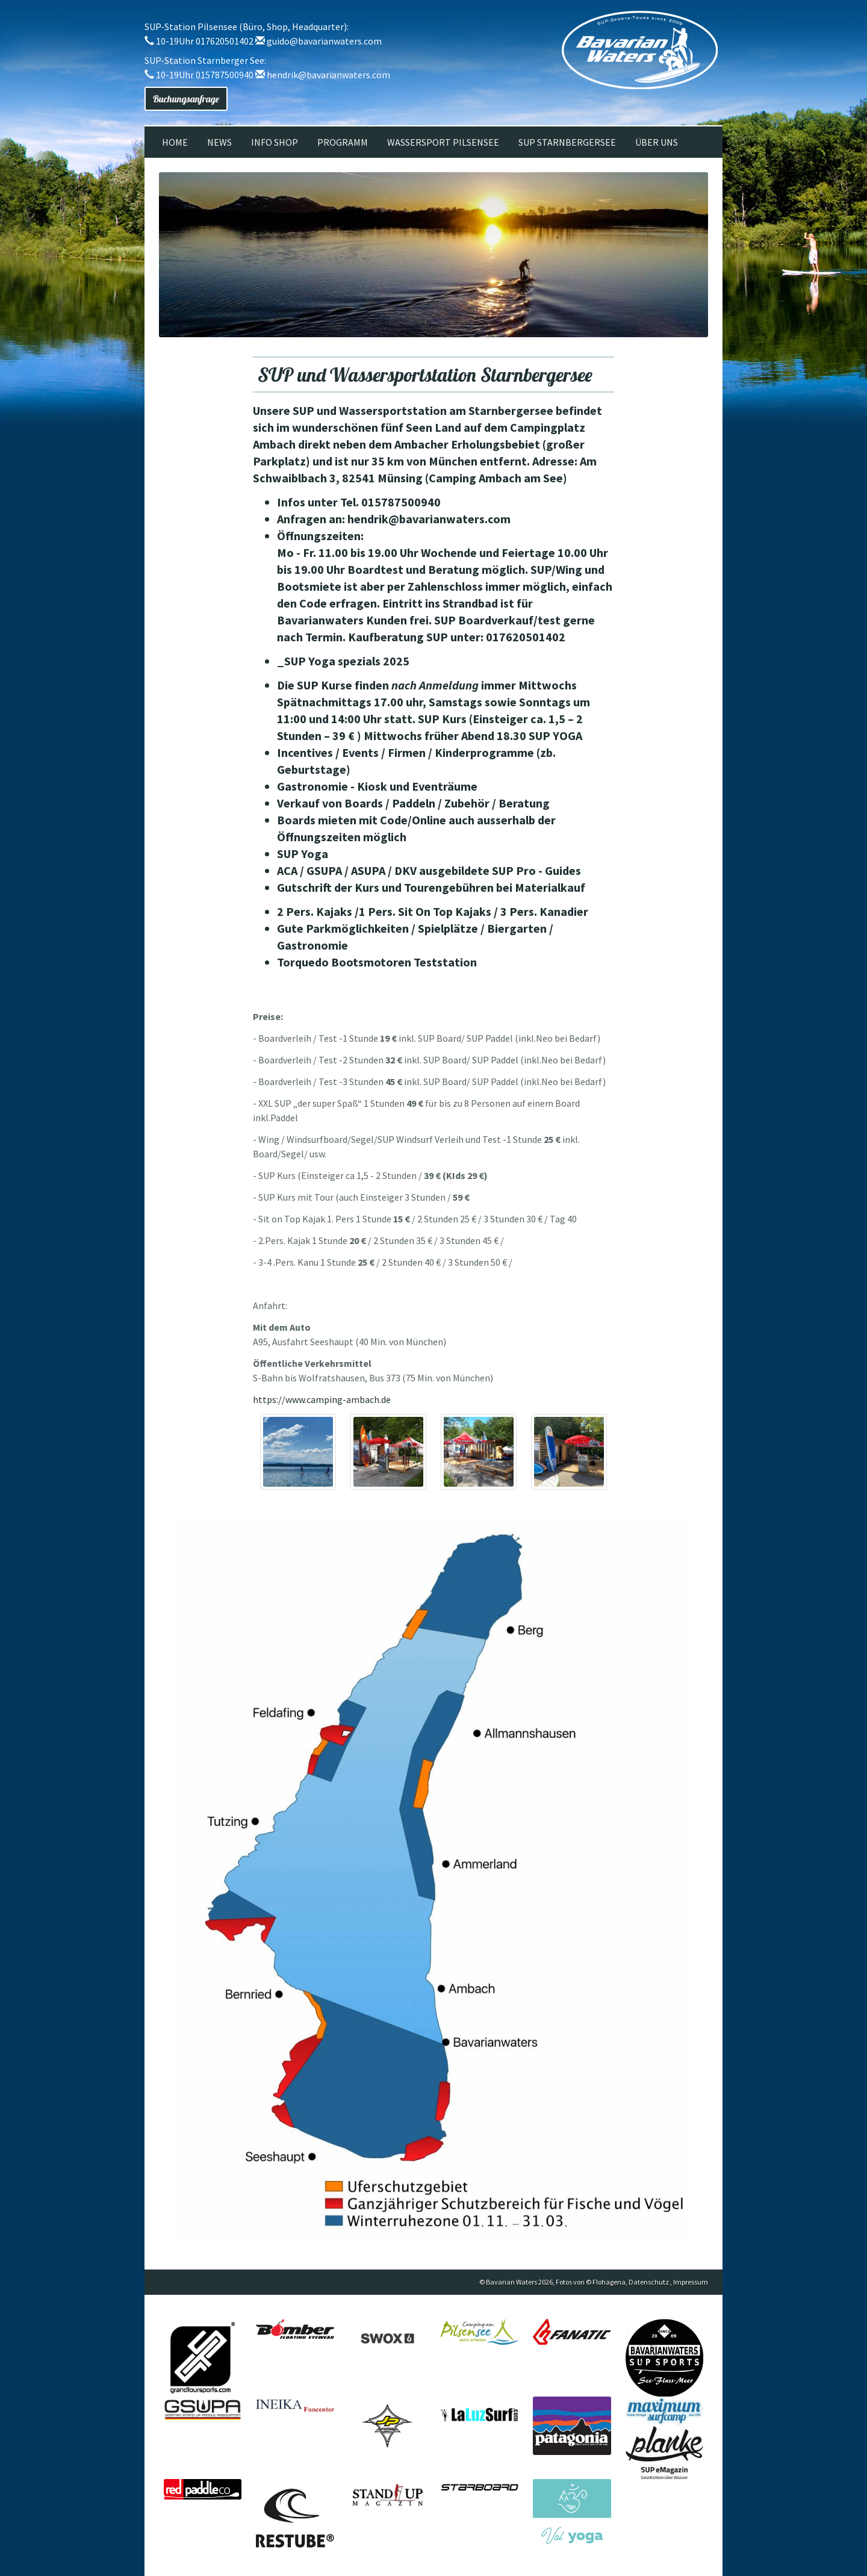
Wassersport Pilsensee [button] (443, 142)
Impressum (690, 2281)
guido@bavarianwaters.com (324, 41)
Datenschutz (649, 2281)
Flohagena (609, 2281)
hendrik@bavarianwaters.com (328, 75)
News (219, 142)
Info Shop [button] (274, 142)
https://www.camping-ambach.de (322, 1399)
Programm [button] (342, 142)
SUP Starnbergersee (567, 142)
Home (175, 142)
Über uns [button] (656, 142)
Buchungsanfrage (186, 99)
